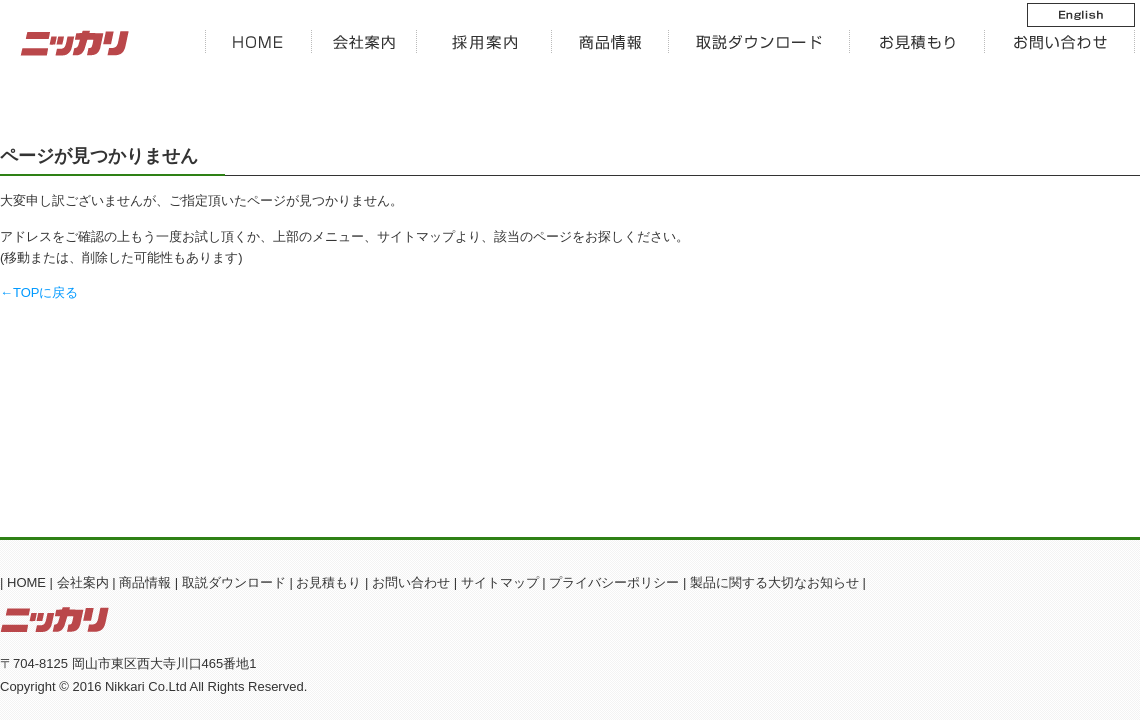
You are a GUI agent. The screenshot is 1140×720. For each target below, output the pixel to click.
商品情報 (610, 42)
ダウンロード (759, 42)
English (1065, 14)
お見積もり (917, 42)
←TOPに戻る (39, 292)
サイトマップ (500, 582)
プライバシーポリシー (614, 582)
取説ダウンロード (234, 582)
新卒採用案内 (484, 42)
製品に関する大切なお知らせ (774, 582)
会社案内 (364, 42)
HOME (258, 42)
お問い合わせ (1060, 42)
